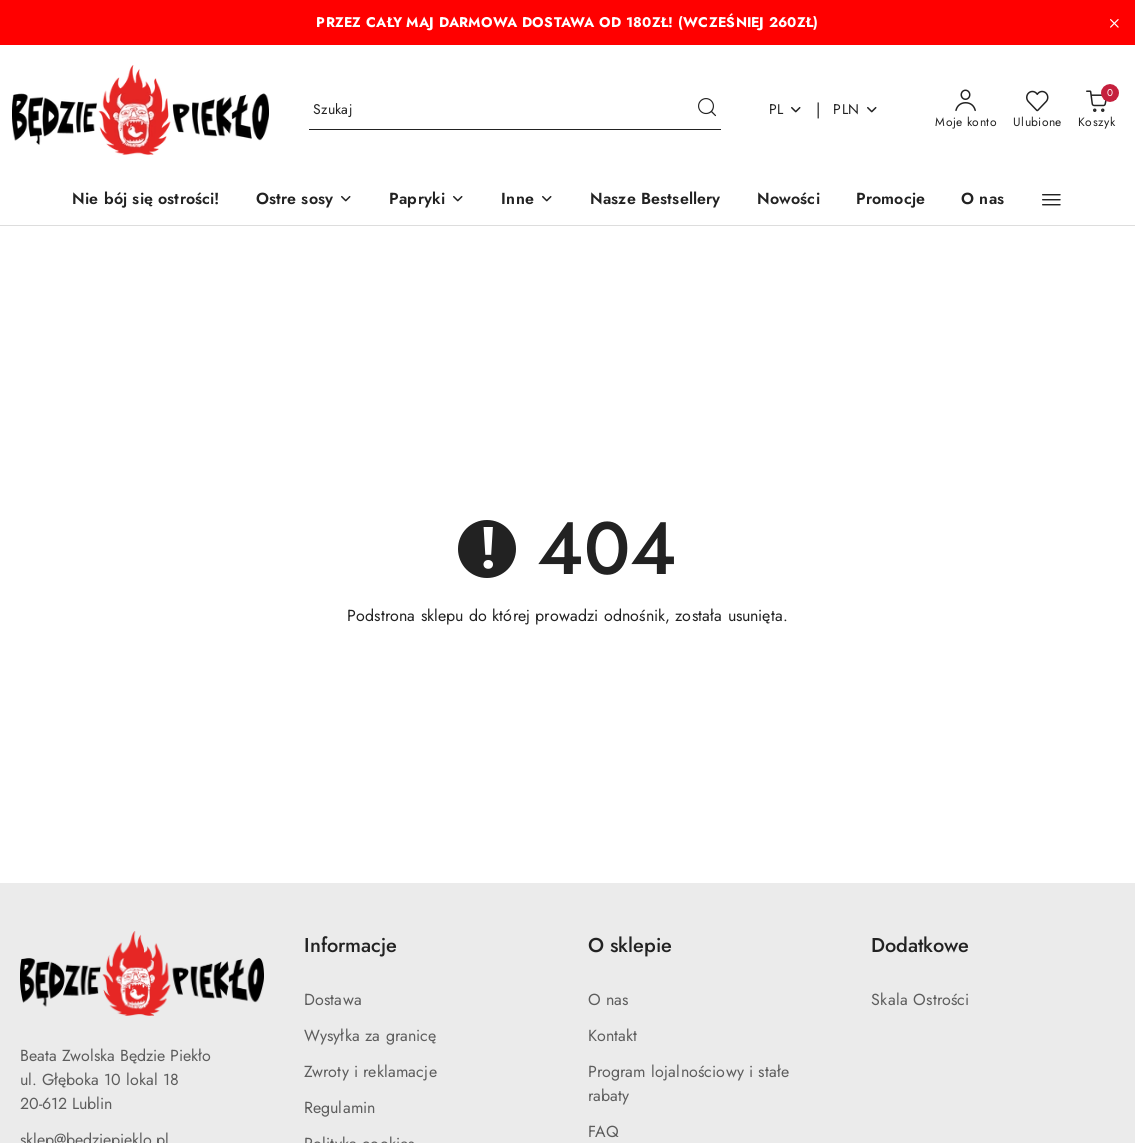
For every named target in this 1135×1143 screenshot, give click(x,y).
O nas (608, 999)
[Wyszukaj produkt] (515, 109)
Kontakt (613, 1035)
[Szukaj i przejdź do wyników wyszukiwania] (707, 110)
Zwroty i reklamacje (370, 1071)
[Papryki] (427, 200)
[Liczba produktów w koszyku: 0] (1096, 110)
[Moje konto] (966, 110)
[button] (1051, 200)
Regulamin (339, 1107)
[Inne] (527, 200)
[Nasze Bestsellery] (655, 200)
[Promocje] (890, 200)
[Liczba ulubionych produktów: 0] (1037, 110)
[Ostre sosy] (305, 200)
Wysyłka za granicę (370, 1035)
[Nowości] (788, 200)
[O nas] (982, 200)
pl (786, 109)
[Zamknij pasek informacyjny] (1114, 23)
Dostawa (333, 999)
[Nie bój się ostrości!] (145, 200)
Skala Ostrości (920, 999)
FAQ (603, 1131)
